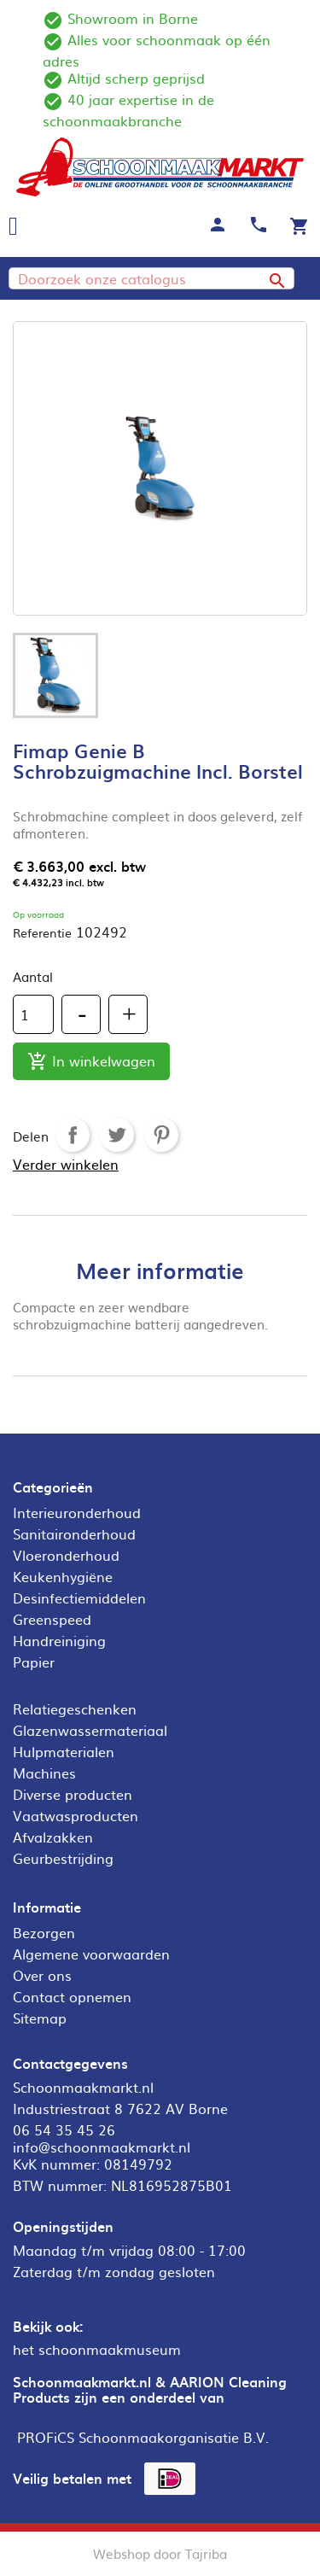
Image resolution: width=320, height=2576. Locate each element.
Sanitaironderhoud (74, 1533)
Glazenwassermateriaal (90, 1730)
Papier (34, 1661)
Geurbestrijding (63, 1858)
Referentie (42, 932)
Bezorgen (44, 1932)
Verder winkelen (66, 1164)
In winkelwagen (91, 1061)
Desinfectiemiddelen (79, 1597)
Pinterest (161, 1135)
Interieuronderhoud (77, 1512)
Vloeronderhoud (66, 1555)
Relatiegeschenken (75, 1708)
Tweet (117, 1135)
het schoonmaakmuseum (97, 2349)
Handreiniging (59, 1640)
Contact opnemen (72, 1996)
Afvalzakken (53, 1836)
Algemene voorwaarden (91, 1953)
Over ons (42, 1975)
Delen (72, 1135)
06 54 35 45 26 (64, 2129)
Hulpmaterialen (63, 1751)
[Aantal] (33, 1014)
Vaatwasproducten (75, 1815)
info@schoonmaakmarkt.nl (101, 2146)
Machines (44, 1772)
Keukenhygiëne (63, 1576)
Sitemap (40, 2017)
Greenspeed (52, 1619)
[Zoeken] (151, 278)
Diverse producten (72, 1794)
